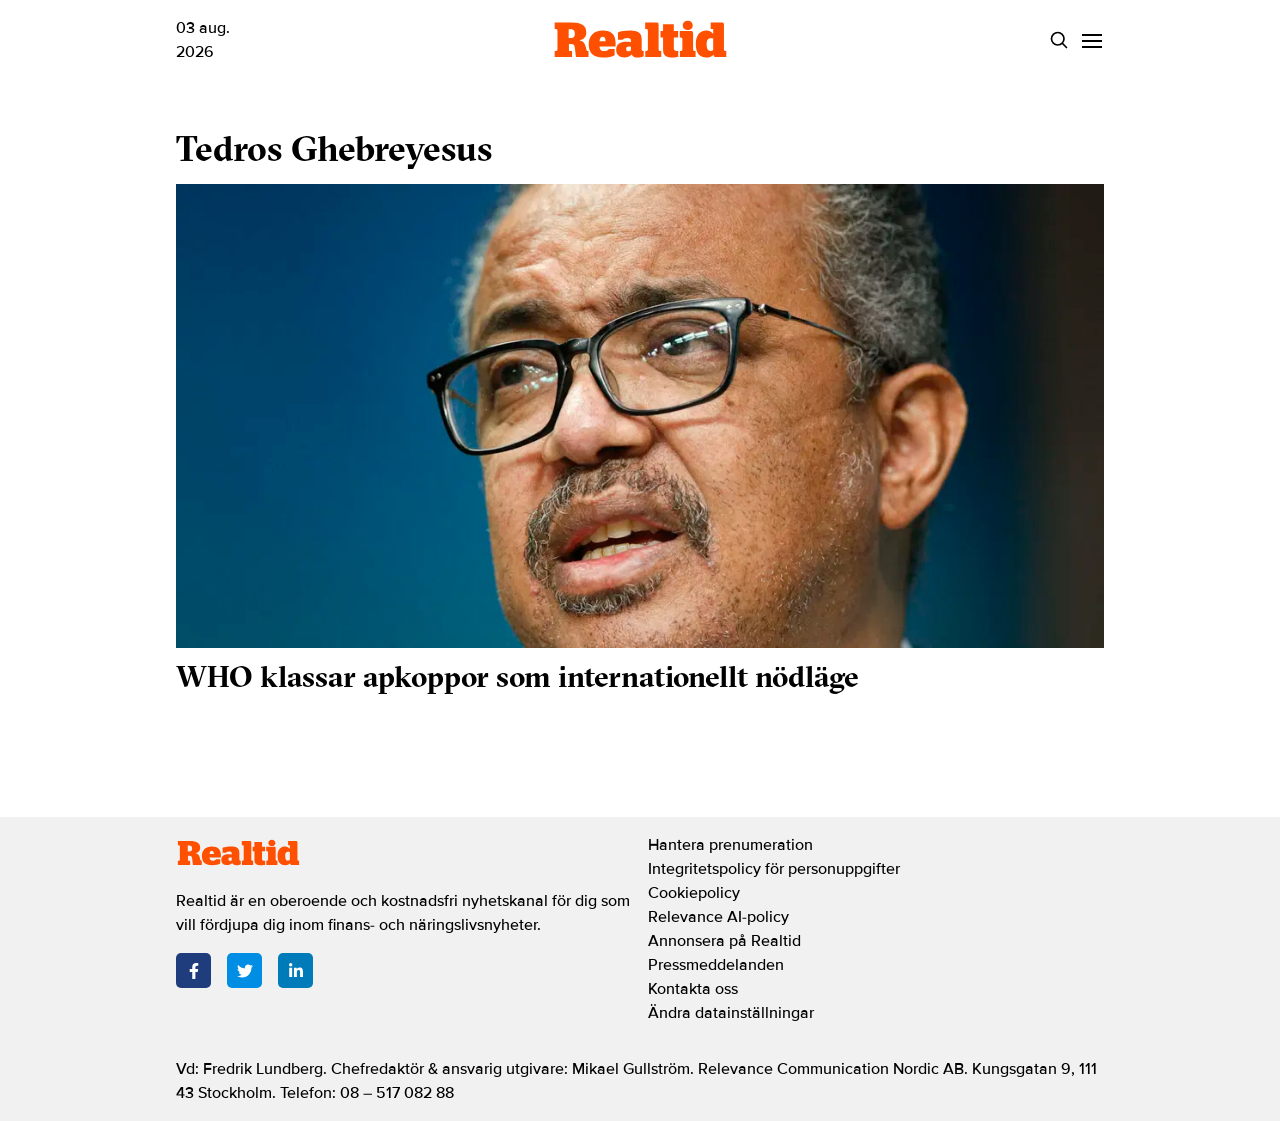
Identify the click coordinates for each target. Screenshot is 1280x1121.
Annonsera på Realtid (724, 941)
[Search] (1058, 40)
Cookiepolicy (694, 893)
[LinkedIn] (295, 970)
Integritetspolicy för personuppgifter (774, 869)
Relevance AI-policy (718, 917)
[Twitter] (244, 970)
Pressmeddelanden (716, 965)
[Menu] (1091, 40)
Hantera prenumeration (730, 845)
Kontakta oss (693, 989)
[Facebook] (193, 970)
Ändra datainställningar (731, 1013)
